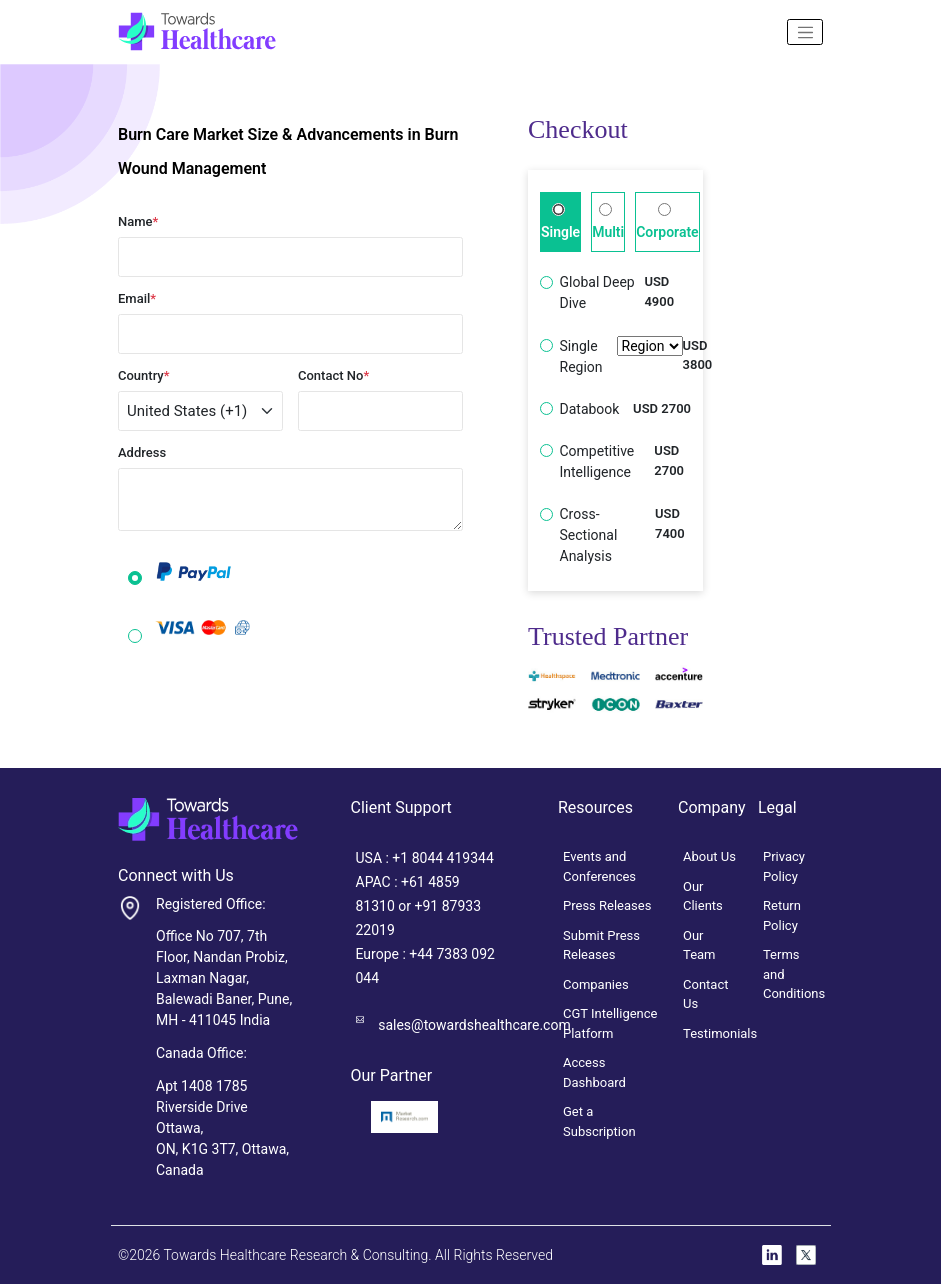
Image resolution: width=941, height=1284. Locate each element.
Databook (590, 409)
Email (137, 298)
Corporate (667, 221)
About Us (709, 856)
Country (144, 375)
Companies (596, 984)
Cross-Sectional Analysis (589, 535)
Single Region (621, 357)
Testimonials (720, 1033)
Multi (608, 221)
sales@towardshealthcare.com (474, 1025)
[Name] (805, 32)
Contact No (333, 375)
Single (560, 221)
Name (138, 221)
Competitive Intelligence (597, 461)
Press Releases (607, 905)
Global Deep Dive (597, 292)
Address (142, 452)
